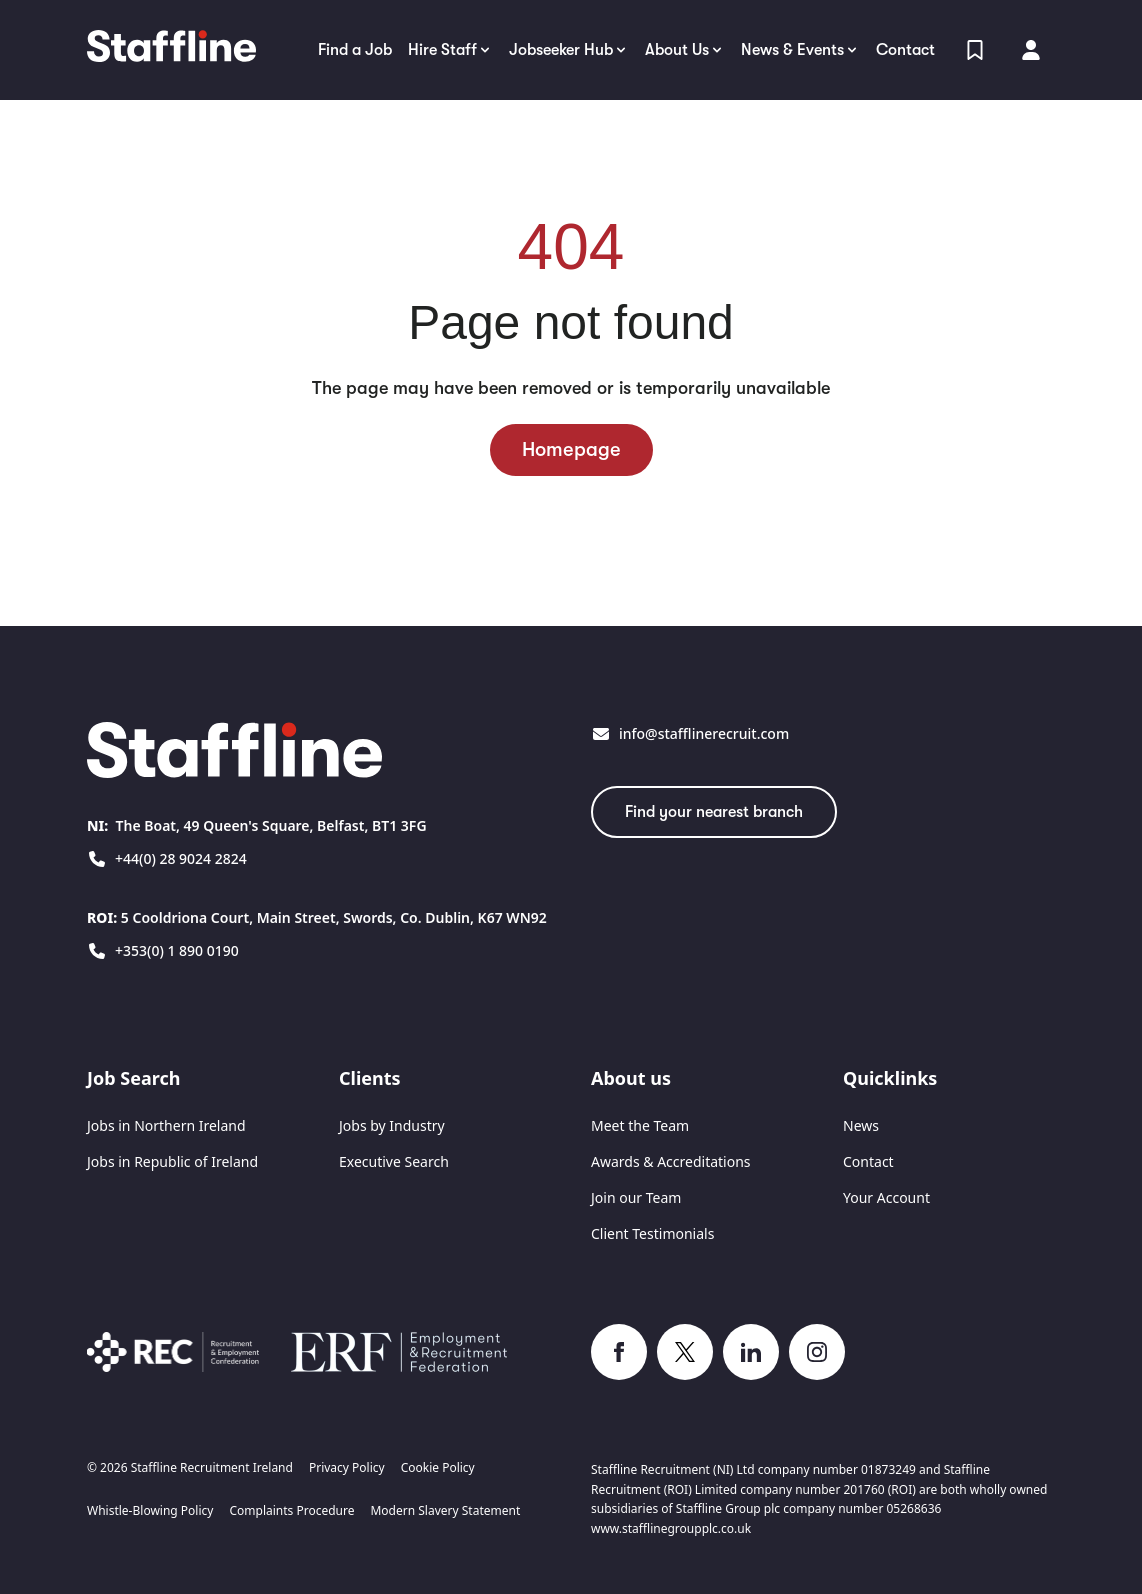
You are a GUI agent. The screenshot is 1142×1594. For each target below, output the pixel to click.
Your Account (886, 1197)
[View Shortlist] (975, 50)
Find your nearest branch (714, 812)
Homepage (571, 449)
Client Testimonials (652, 1233)
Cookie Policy (438, 1468)
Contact (868, 1161)
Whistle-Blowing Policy (150, 1511)
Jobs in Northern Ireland (166, 1125)
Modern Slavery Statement (445, 1511)
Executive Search (394, 1161)
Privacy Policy (347, 1468)
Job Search (133, 1078)
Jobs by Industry (392, 1125)
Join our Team (636, 1197)
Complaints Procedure (291, 1511)
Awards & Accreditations (671, 1161)
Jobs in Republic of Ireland (172, 1161)
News (861, 1125)
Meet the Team (640, 1125)
